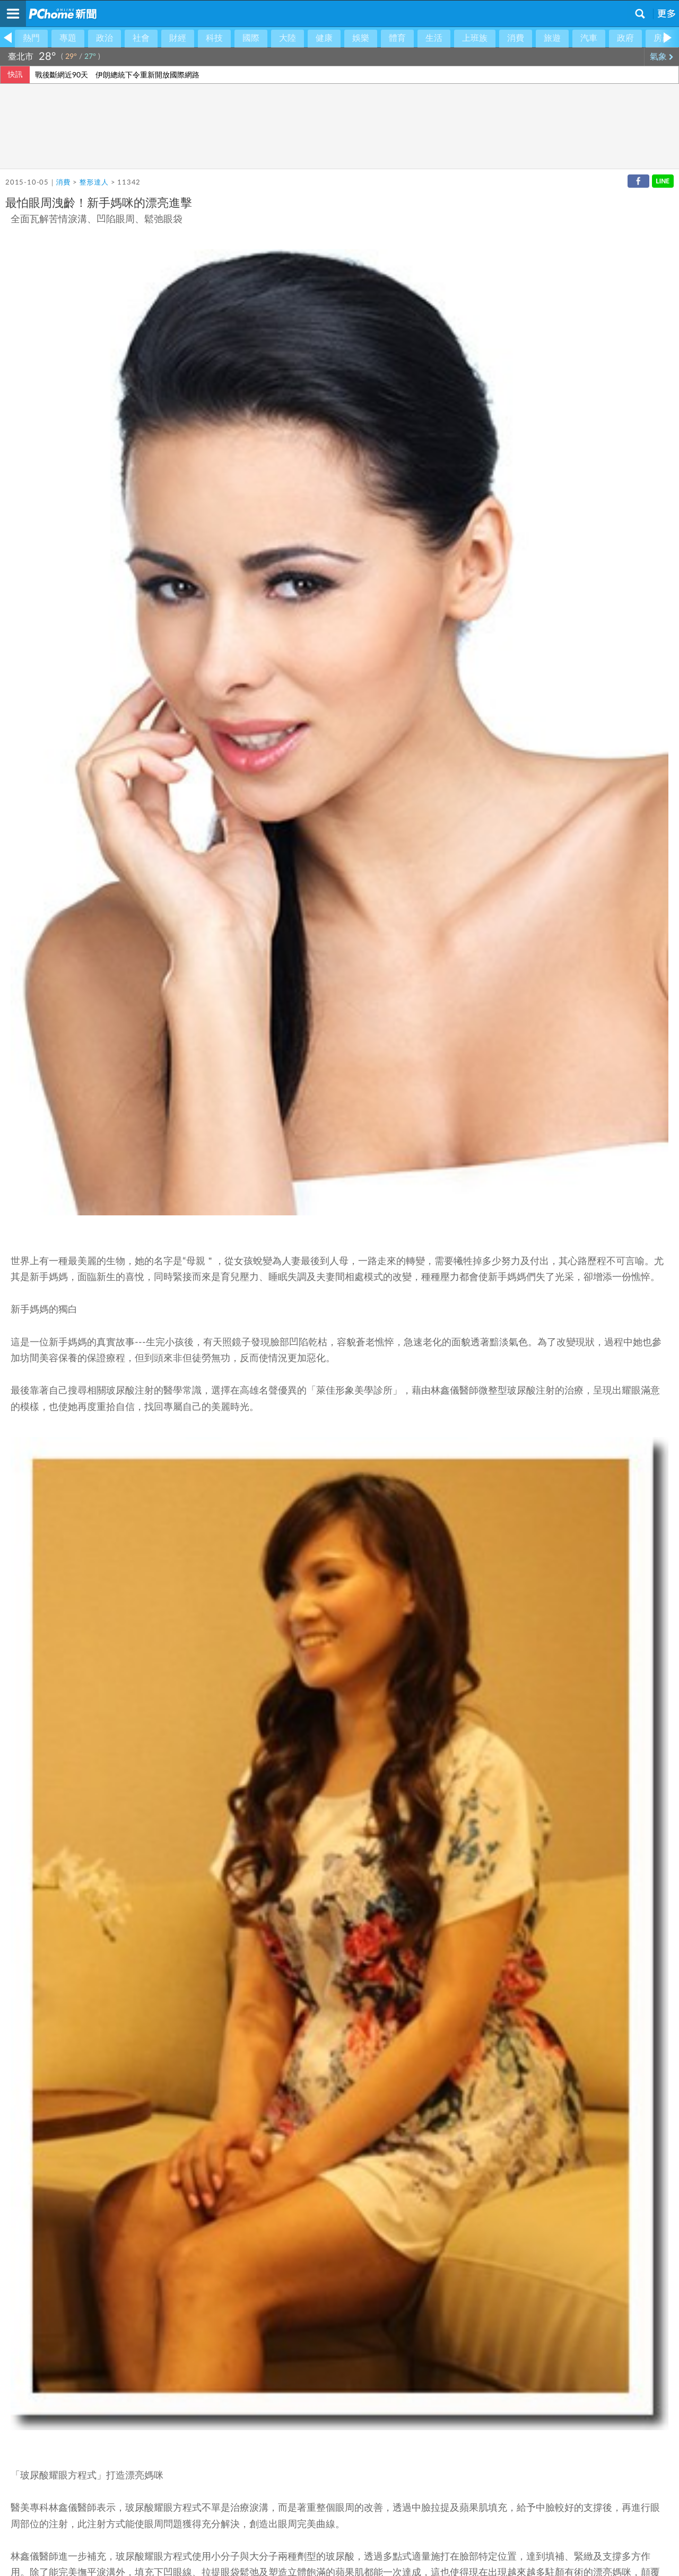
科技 (214, 38)
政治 (104, 38)
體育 (397, 38)
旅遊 (552, 38)
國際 (250, 38)
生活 (433, 38)
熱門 (31, 38)
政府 (625, 38)
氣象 (662, 56)
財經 (177, 38)
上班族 (475, 38)
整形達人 (94, 182)
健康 (324, 38)
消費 (515, 38)
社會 (141, 38)
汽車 (588, 38)
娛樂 (360, 38)
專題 (67, 38)
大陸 (287, 38)
